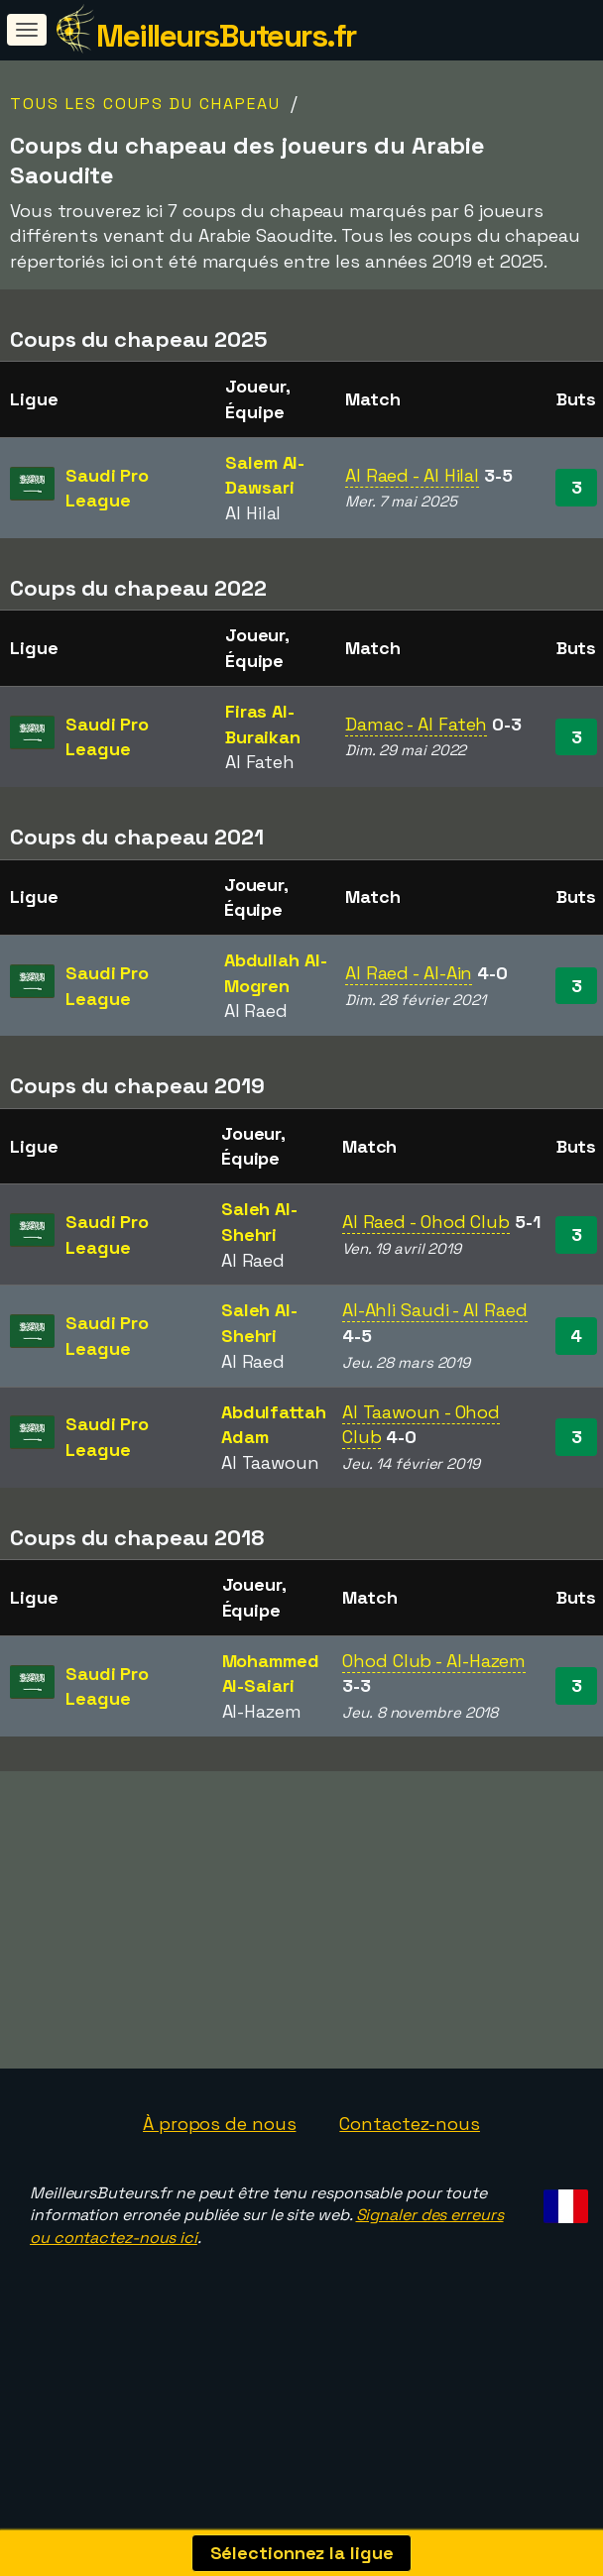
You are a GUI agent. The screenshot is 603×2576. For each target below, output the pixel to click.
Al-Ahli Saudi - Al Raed (435, 1309)
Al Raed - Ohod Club (426, 1221)
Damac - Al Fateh (416, 724)
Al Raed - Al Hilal (412, 475)
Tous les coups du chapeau (145, 103)
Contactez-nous (409, 2135)
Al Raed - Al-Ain (408, 972)
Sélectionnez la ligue (302, 2552)
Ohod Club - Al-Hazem (434, 1660)
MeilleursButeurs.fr (226, 36)
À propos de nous (219, 2135)
